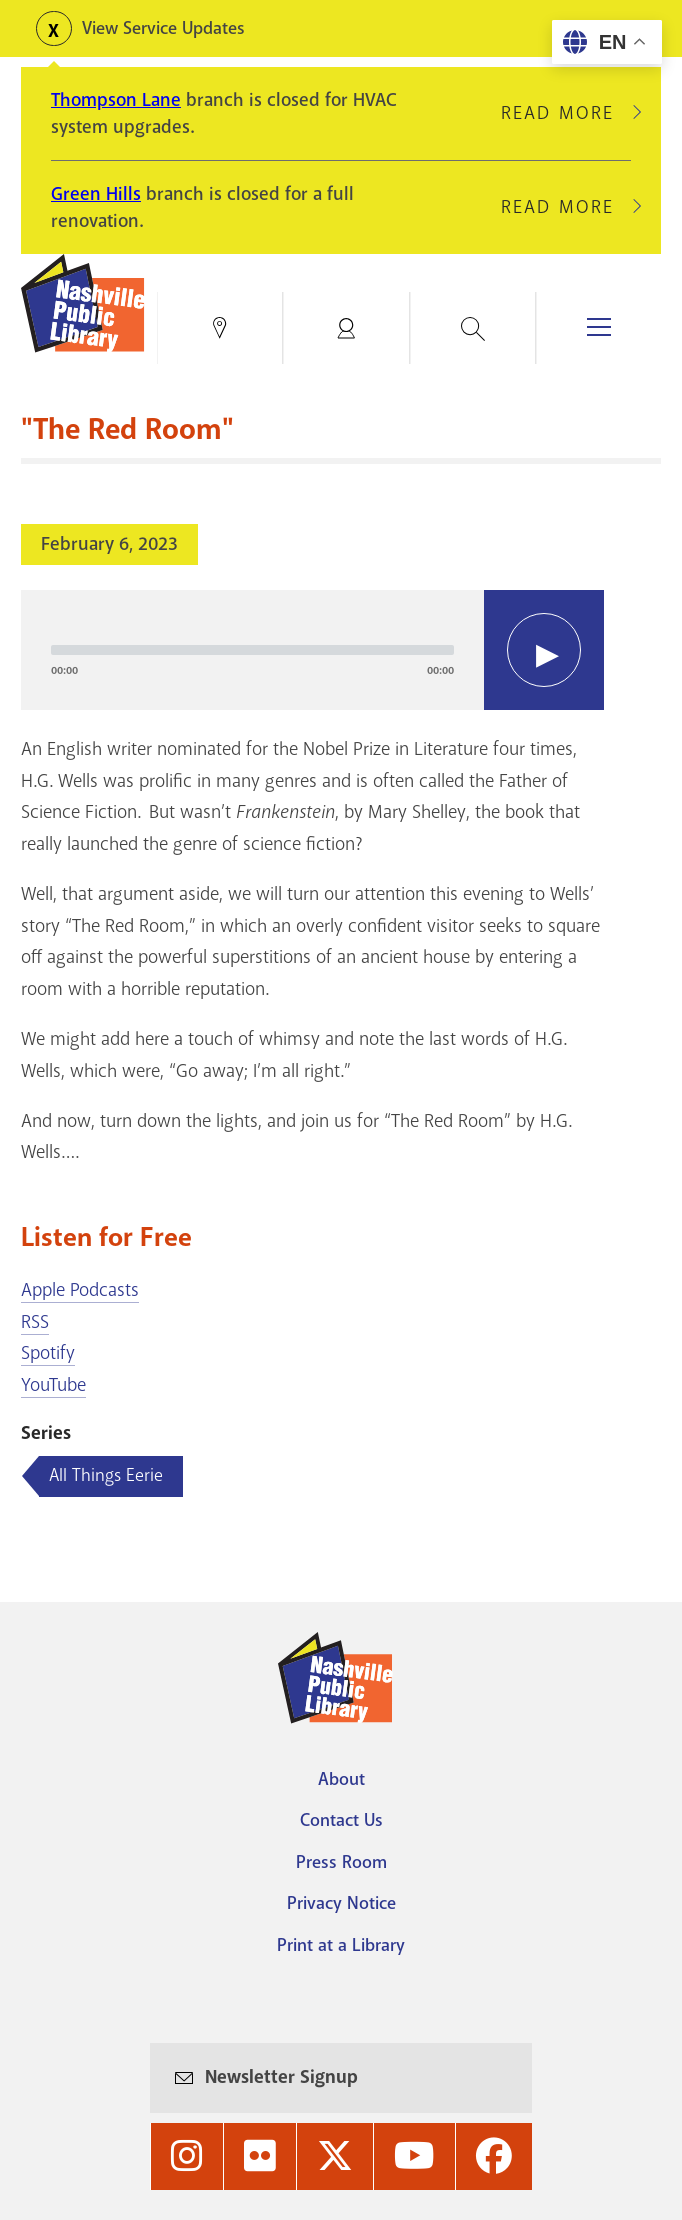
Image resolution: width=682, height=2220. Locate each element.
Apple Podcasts (80, 1290)
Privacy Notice (341, 1903)
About (341, 1779)
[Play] (544, 650)
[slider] (252, 650)
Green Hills (96, 194)
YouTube (53, 1385)
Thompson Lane (116, 100)
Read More (566, 113)
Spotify (48, 1353)
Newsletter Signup (281, 2077)
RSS (35, 1322)
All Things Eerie (106, 1475)
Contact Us (341, 1820)
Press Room (341, 1862)
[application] (312, 650)
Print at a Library (341, 1945)
